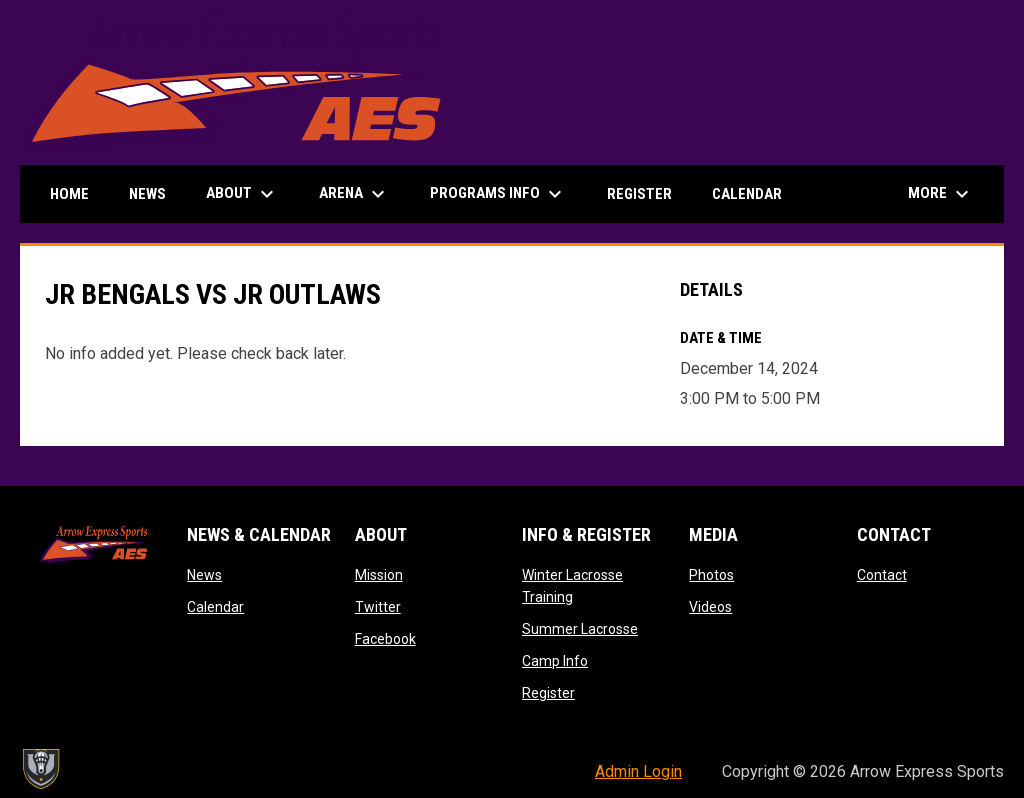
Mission (379, 575)
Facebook (385, 639)
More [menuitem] (941, 194)
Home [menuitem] (69, 194)
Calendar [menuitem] (747, 194)
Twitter (378, 607)
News (204, 575)
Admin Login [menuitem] (638, 771)
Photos (711, 575)
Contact (882, 575)
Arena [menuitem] (354, 194)
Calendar (215, 607)
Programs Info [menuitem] (498, 194)
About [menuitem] (242, 194)
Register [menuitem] (639, 194)
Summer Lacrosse (580, 629)
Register (548, 693)
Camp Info (555, 661)
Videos (710, 607)
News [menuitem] (147, 194)
